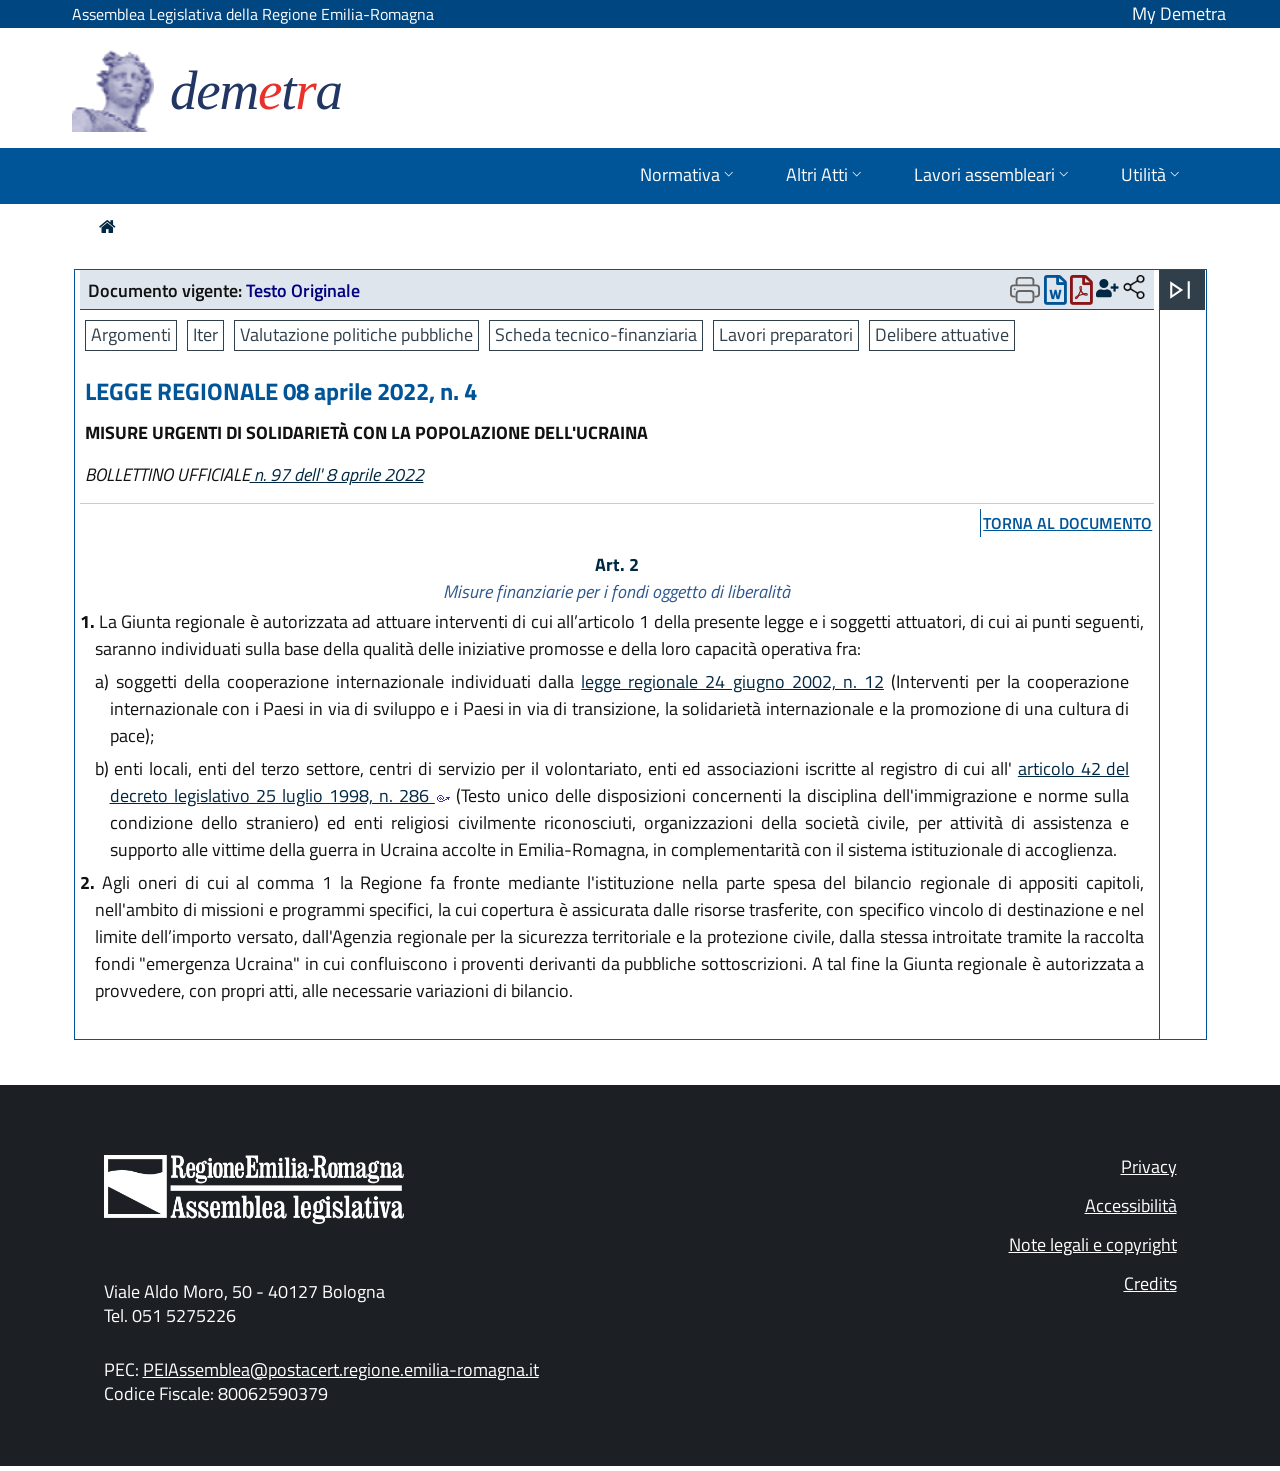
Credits (1150, 1283)
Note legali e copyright (1093, 1244)
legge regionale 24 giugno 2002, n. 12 (732, 681)
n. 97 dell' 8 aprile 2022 (337, 474)
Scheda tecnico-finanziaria (596, 334)
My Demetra (1179, 13)
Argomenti (131, 334)
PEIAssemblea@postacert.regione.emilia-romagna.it (341, 1369)
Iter (205, 334)
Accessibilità (1131, 1205)
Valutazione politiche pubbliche (356, 334)
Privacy (1149, 1166)
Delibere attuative (942, 334)
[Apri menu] (1180, 290)
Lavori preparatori (786, 334)
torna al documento (1067, 523)
